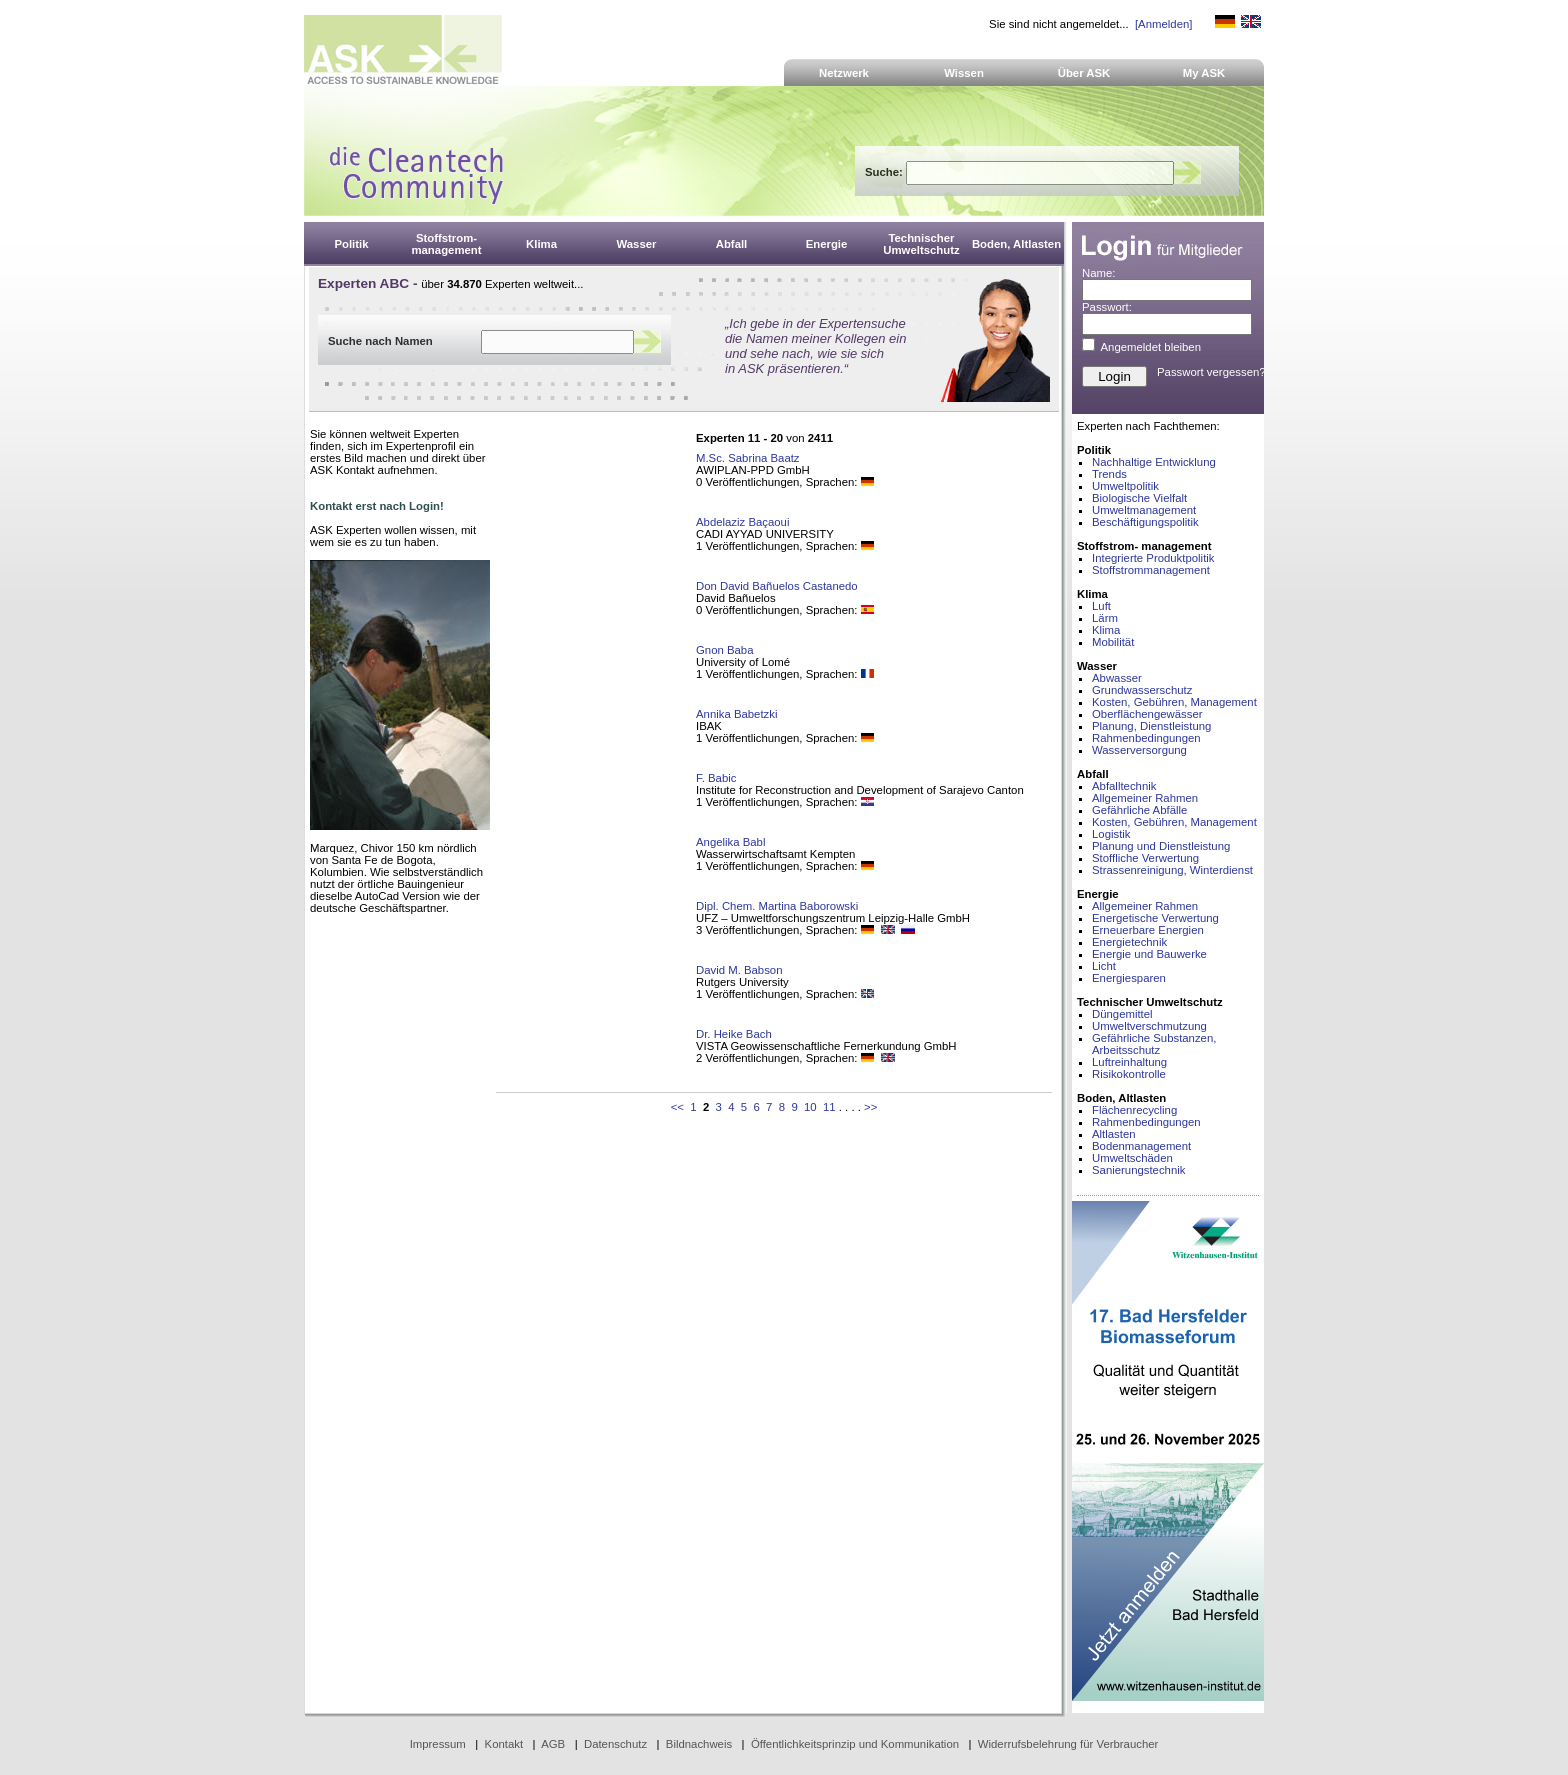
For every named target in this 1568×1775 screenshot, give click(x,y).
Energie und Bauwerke (1149, 954)
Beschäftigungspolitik (1145, 522)
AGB (553, 1744)
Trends (1109, 474)
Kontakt (504, 1744)
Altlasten (1114, 1134)
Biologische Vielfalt (1139, 498)
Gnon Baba (724, 650)
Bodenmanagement (1141, 1146)
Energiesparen (1129, 978)
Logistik (1111, 834)
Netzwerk (844, 73)
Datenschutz (615, 1744)
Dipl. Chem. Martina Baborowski (777, 906)
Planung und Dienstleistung (1161, 846)
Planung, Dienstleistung (1151, 726)
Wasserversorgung (1139, 750)
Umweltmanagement (1144, 510)
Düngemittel (1122, 1014)
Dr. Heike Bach (734, 1034)
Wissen (964, 73)
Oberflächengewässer (1147, 714)
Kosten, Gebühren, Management (1174, 702)
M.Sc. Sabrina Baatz (748, 458)
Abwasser (1117, 678)
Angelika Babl (730, 842)
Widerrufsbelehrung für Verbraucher (1068, 1744)
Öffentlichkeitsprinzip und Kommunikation (855, 1744)
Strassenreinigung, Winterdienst (1172, 870)
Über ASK (1084, 73)
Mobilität (1113, 642)
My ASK (1204, 73)
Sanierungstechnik (1138, 1170)
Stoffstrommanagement (1151, 570)
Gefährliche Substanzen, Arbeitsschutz (1154, 1044)
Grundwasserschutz (1142, 690)
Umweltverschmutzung (1149, 1026)
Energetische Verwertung (1155, 918)
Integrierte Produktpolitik (1153, 558)
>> (870, 1107)
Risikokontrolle (1129, 1074)
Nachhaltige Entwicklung (1154, 462)
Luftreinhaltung (1129, 1062)
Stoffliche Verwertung (1145, 858)
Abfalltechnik (1124, 786)
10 (810, 1107)
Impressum (438, 1744)
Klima (1106, 630)
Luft (1101, 606)
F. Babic (716, 778)
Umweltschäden (1132, 1158)
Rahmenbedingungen (1146, 738)
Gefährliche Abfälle (1139, 810)
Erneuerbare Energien (1148, 930)
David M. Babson (739, 970)
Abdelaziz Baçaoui (742, 522)
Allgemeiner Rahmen (1145, 798)
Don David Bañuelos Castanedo (777, 586)
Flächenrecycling (1134, 1110)
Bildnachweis (699, 1744)
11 (829, 1107)
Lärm (1105, 618)
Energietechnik (1129, 942)
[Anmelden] (1163, 24)
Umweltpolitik (1125, 486)
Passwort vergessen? (1211, 372)
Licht (1104, 966)
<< (677, 1107)
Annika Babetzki (736, 714)
